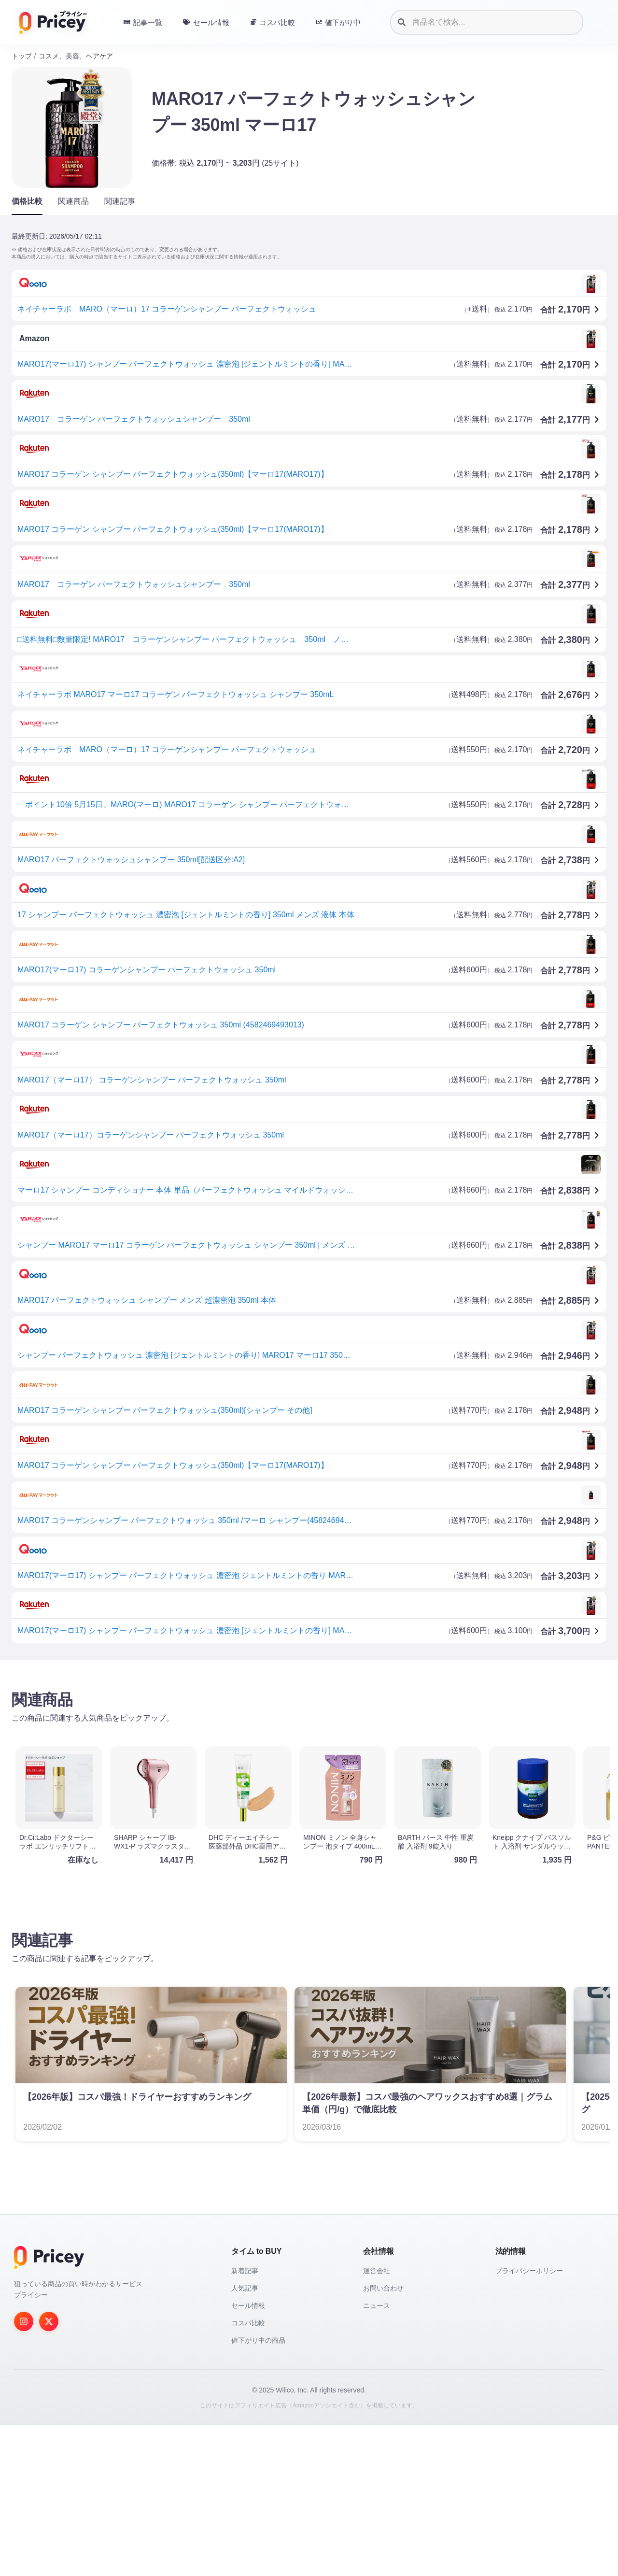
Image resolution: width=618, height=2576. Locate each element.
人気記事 (244, 2439)
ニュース (376, 2456)
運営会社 (376, 2421)
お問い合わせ (383, 2439)
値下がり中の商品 (258, 2491)
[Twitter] (48, 2472)
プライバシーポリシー (529, 2421)
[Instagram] (23, 2472)
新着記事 (244, 2421)
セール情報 (248, 2456)
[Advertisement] (301, 1743)
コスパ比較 (248, 2473)
